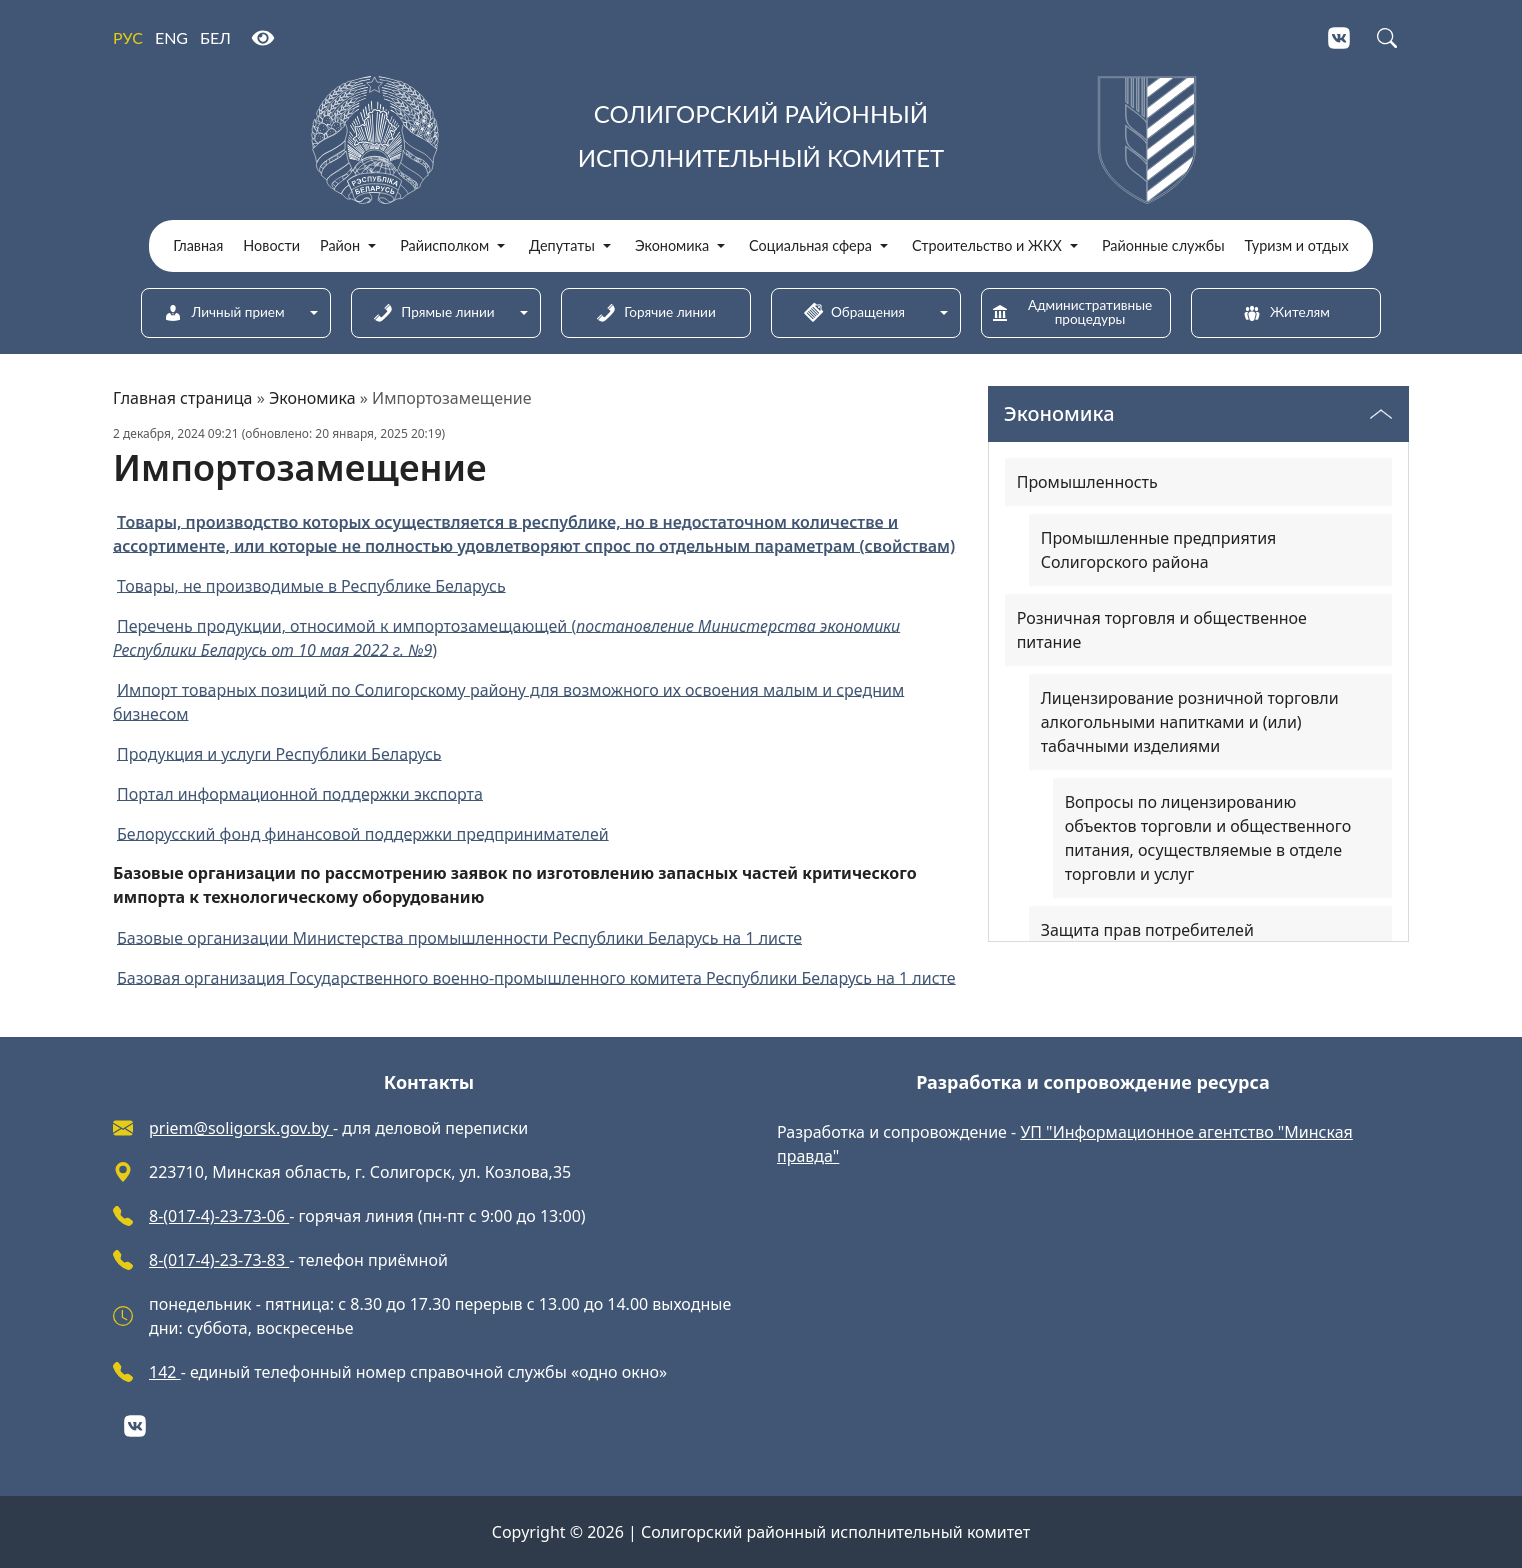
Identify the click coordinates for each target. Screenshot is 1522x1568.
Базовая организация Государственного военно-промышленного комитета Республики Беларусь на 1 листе (536, 977)
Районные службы (1163, 246)
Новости (271, 246)
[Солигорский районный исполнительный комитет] (761, 140)
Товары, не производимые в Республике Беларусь (311, 585)
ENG (171, 37)
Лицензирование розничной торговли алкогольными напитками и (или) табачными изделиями (1190, 722)
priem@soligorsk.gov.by (241, 1128)
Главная (198, 246)
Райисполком (444, 246)
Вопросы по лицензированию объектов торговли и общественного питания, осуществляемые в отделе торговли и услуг (1208, 838)
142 (165, 1372)
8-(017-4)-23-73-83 (219, 1260)
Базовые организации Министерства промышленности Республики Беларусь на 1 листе (459, 937)
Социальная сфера (810, 246)
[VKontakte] (1339, 38)
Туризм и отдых (1297, 246)
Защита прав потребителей (1147, 930)
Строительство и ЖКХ (987, 246)
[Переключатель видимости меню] (1381, 414)
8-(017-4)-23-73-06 (219, 1216)
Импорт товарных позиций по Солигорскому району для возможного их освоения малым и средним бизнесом (508, 701)
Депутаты (562, 246)
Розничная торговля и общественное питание (1162, 630)
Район (340, 246)
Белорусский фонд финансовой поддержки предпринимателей (363, 833)
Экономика (672, 246)
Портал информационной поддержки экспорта (300, 793)
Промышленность (1087, 482)
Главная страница (183, 398)
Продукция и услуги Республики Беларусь (279, 753)
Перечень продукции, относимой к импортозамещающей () (506, 637)
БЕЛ (215, 37)
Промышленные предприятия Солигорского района (1159, 550)
